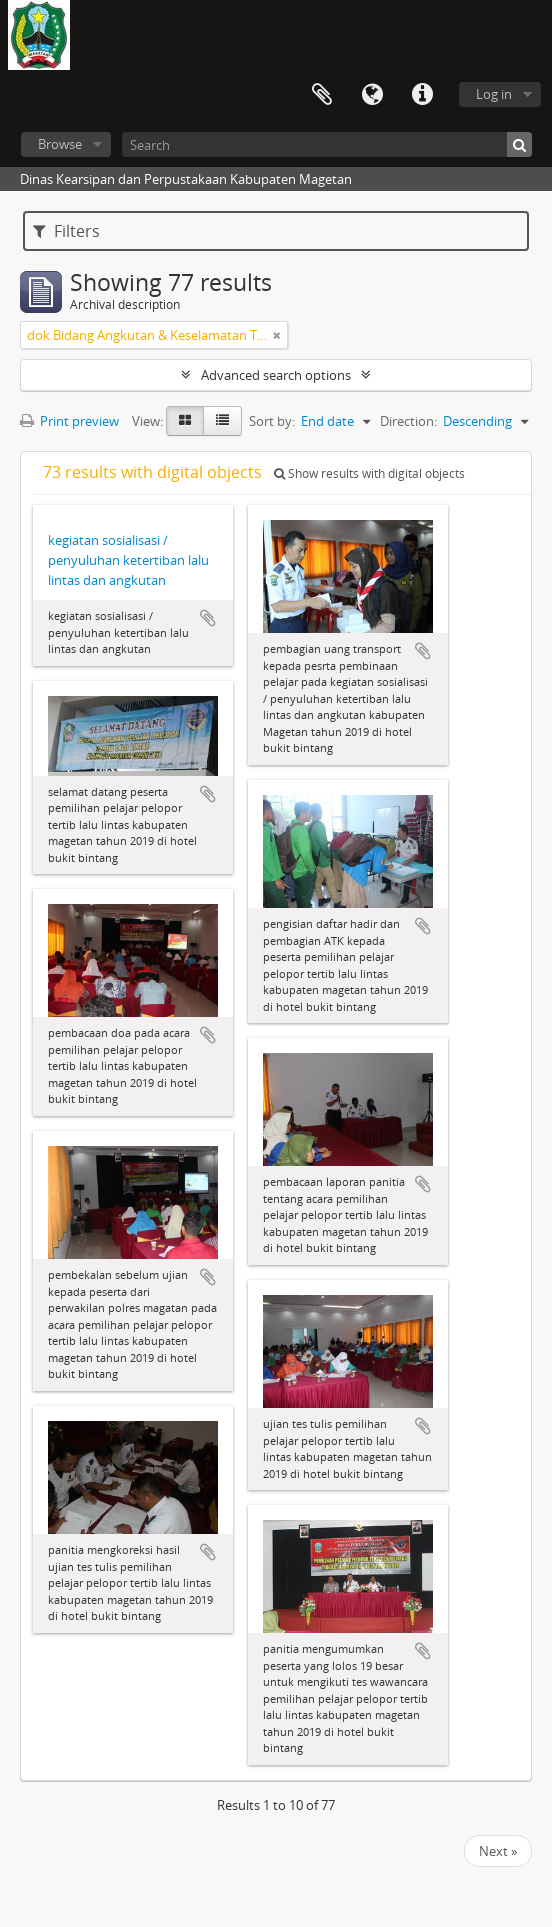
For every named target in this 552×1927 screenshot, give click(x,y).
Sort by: (272, 421)
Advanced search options (276, 375)
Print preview (69, 421)
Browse (60, 144)
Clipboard (322, 95)
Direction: (408, 421)
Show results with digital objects (369, 473)
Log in (494, 94)
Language (372, 95)
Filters (66, 231)
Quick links (422, 95)
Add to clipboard (208, 618)
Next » (498, 1851)
